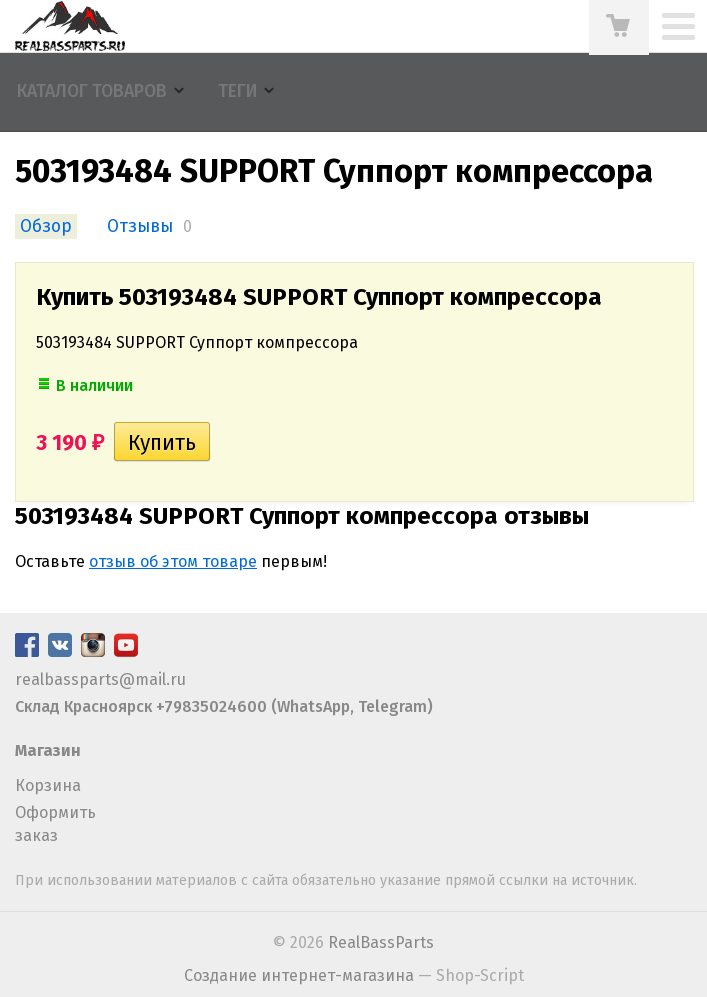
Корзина (48, 785)
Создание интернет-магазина (299, 975)
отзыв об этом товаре (173, 561)
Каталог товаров (92, 91)
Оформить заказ (55, 823)
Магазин (48, 750)
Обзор (46, 226)
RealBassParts (381, 942)
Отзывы (140, 226)
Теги (237, 91)
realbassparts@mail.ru (100, 679)
